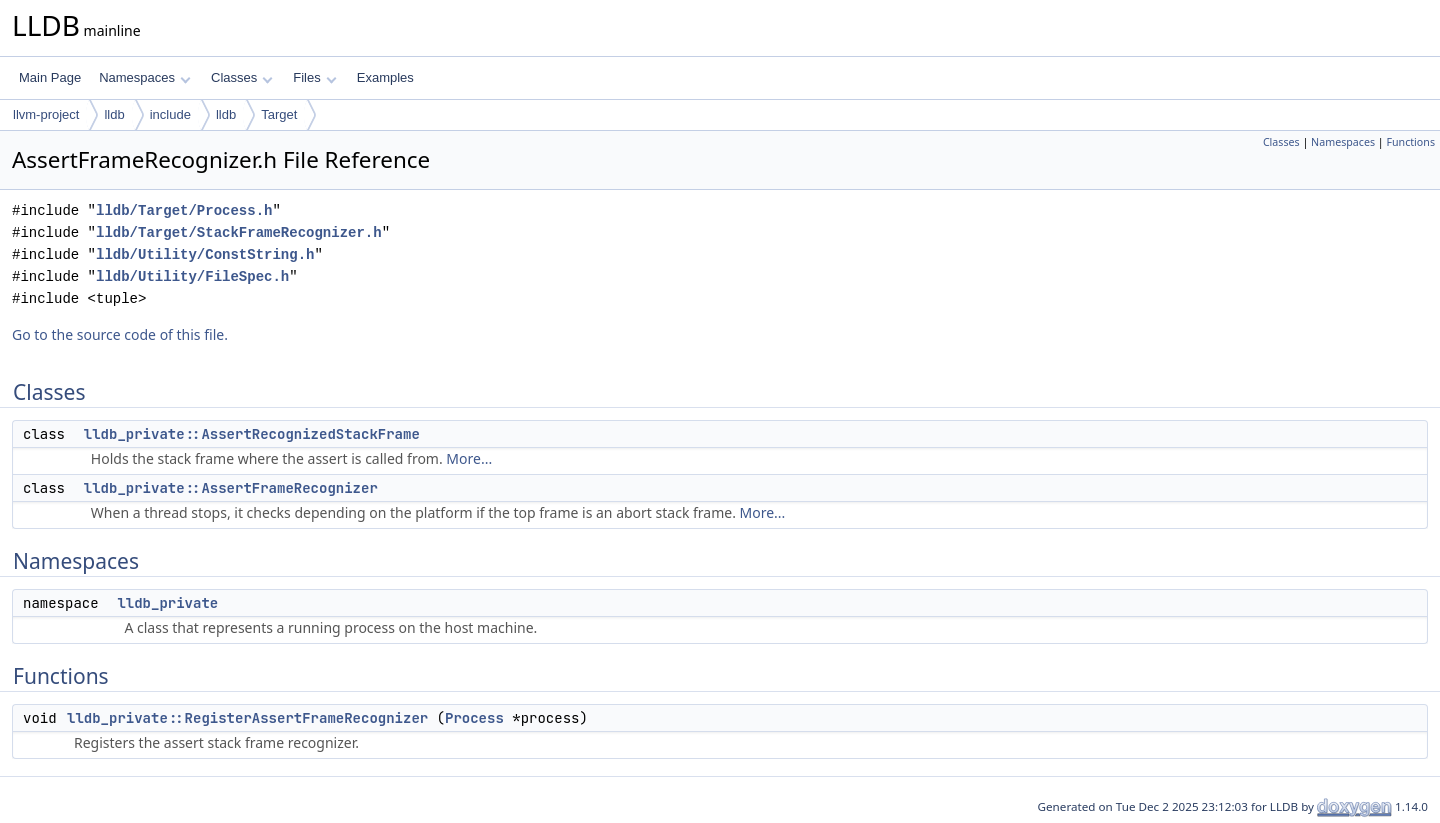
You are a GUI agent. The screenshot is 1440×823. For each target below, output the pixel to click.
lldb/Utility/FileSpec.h (192, 276)
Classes (242, 77)
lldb (114, 114)
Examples (385, 77)
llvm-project (46, 114)
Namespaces (144, 77)
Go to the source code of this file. (120, 334)
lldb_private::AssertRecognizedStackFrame (252, 434)
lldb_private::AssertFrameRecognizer (231, 488)
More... (469, 458)
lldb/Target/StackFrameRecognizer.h (239, 232)
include (170, 114)
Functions (1410, 142)
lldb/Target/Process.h (184, 210)
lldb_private (167, 603)
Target (279, 114)
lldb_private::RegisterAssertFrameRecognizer (247, 718)
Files (314, 77)
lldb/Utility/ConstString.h (205, 254)
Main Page (50, 77)
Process (474, 718)
